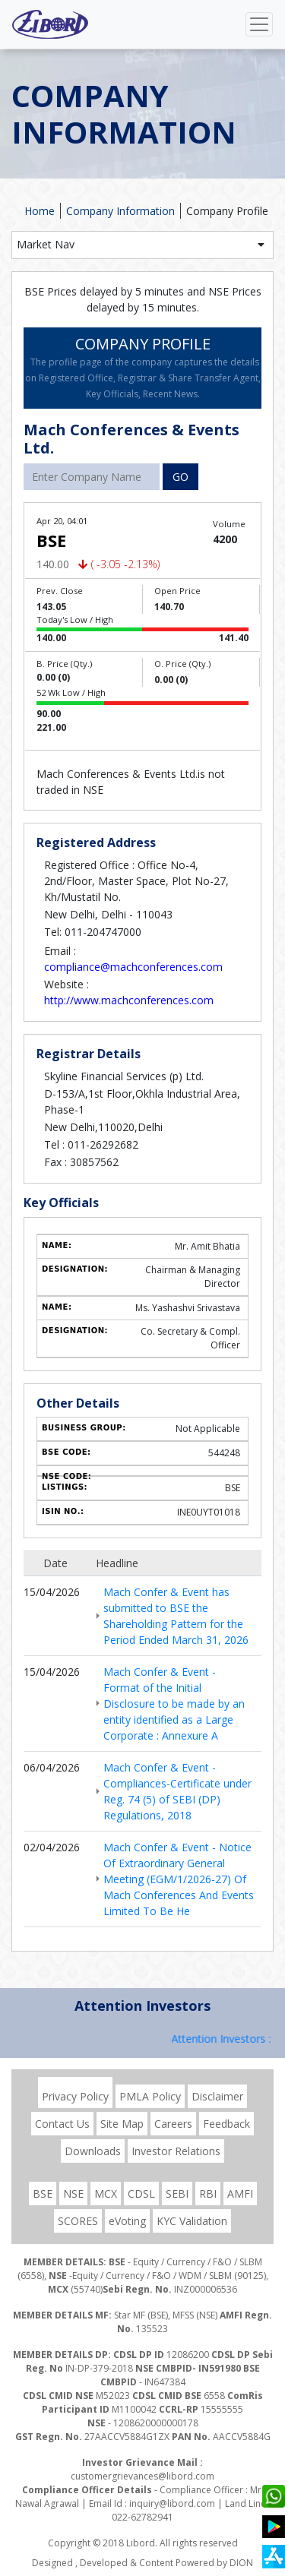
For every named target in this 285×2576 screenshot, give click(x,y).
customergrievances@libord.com (142, 2476)
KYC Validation (192, 2221)
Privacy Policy (75, 2096)
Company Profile (227, 211)
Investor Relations (175, 2151)
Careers (173, 2123)
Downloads (93, 2151)
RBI (208, 2193)
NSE (73, 2193)
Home (39, 211)
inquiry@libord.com (172, 2503)
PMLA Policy (150, 2096)
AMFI (240, 2193)
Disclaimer (217, 2096)
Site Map (122, 2123)
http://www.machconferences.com (129, 1000)
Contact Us (62, 2123)
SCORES (78, 2221)
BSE (42, 2193)
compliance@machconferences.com (133, 966)
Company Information (120, 211)
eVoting (127, 2221)
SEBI (177, 2193)
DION (241, 2562)
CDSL (141, 2193)
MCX (105, 2193)
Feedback (226, 2123)
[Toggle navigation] (259, 24)
